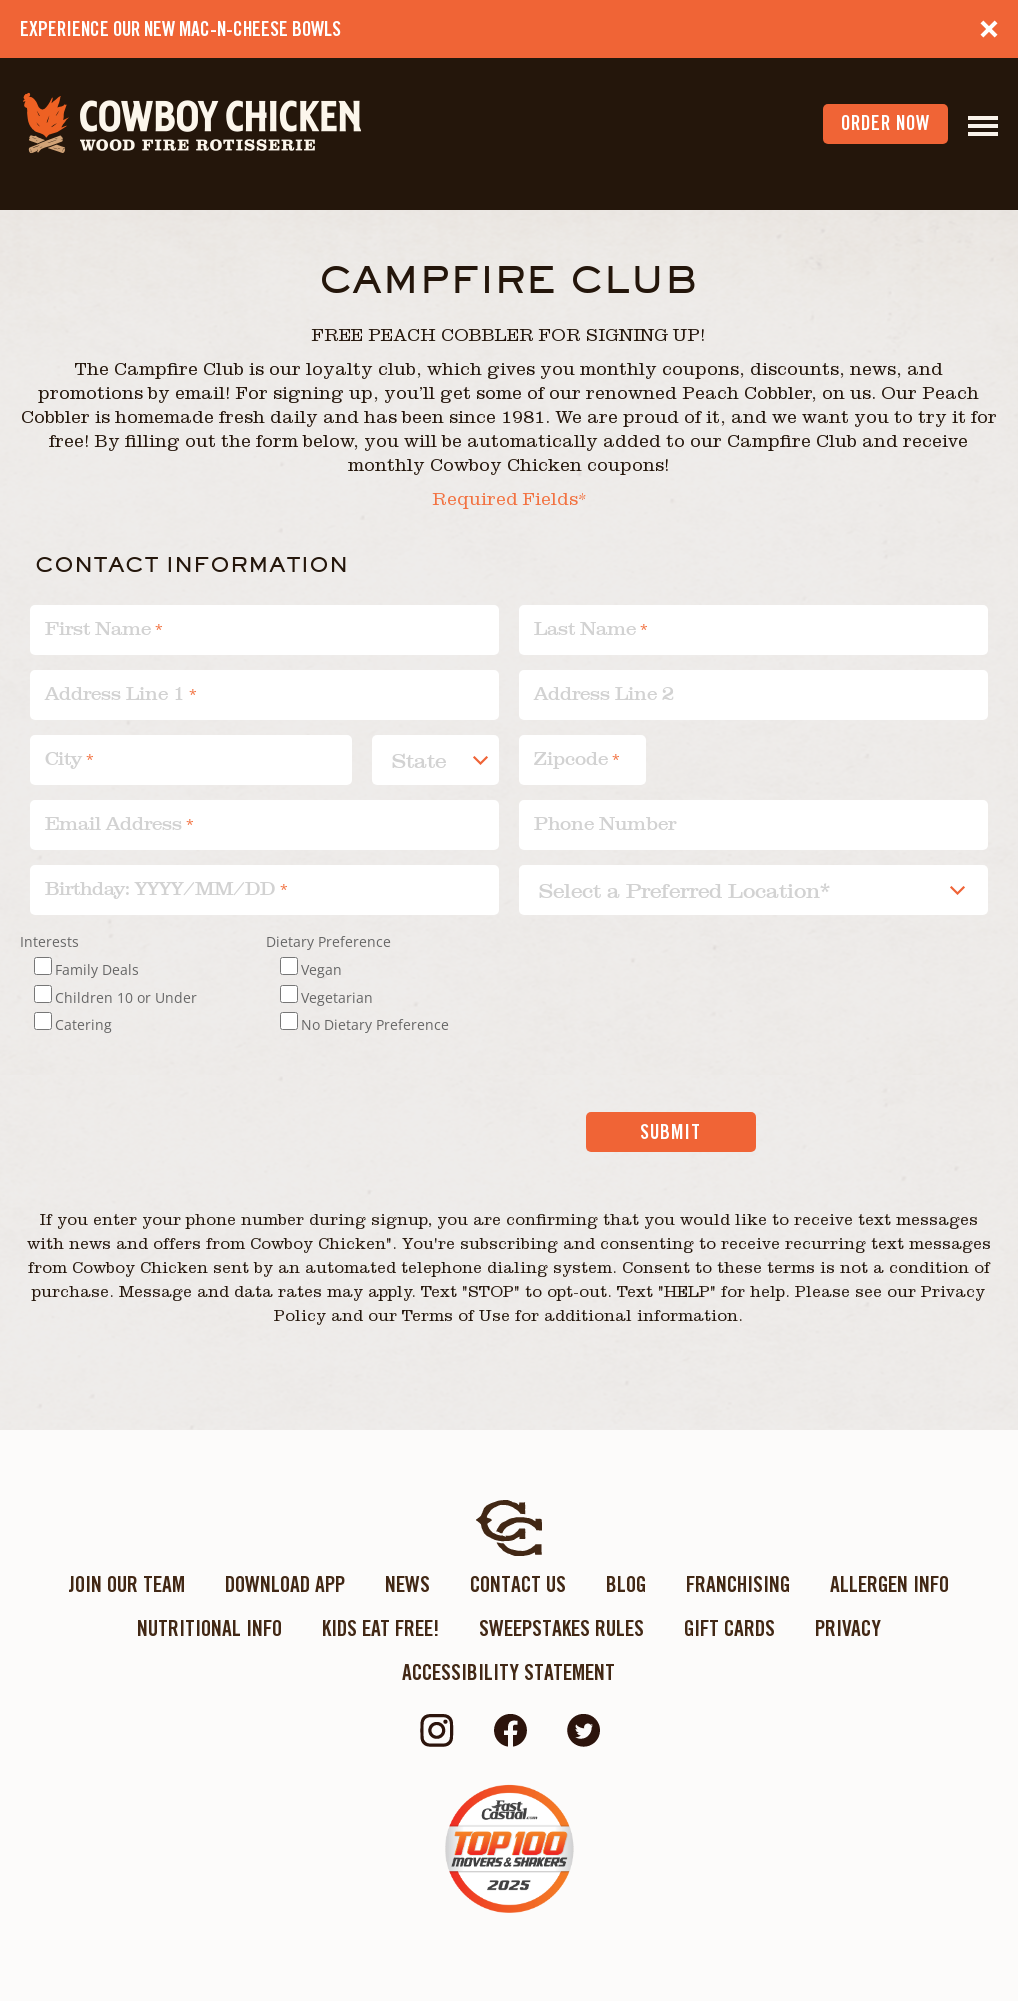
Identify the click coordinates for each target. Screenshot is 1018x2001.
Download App (285, 1584)
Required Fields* (509, 502)
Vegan (321, 969)
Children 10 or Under (126, 997)
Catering (83, 1024)
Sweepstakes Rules (561, 1628)
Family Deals (97, 969)
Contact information (191, 563)
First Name (98, 628)
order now (885, 123)
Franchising (738, 1584)
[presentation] (409, 1151)
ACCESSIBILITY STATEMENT (508, 1672)
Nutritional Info (209, 1628)
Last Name (585, 628)
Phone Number (605, 823)
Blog (626, 1584)
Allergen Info (889, 1584)
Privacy (848, 1628)
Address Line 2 (604, 693)
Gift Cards (729, 1628)
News (407, 1584)
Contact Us (518, 1584)
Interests (49, 941)
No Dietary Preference (375, 1024)
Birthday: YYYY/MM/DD (162, 888)
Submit (670, 1132)
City (63, 758)
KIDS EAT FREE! (380, 1628)
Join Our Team (126, 1584)
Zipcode (571, 758)
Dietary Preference (328, 941)
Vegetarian (337, 997)
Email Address (113, 823)
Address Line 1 (115, 693)
